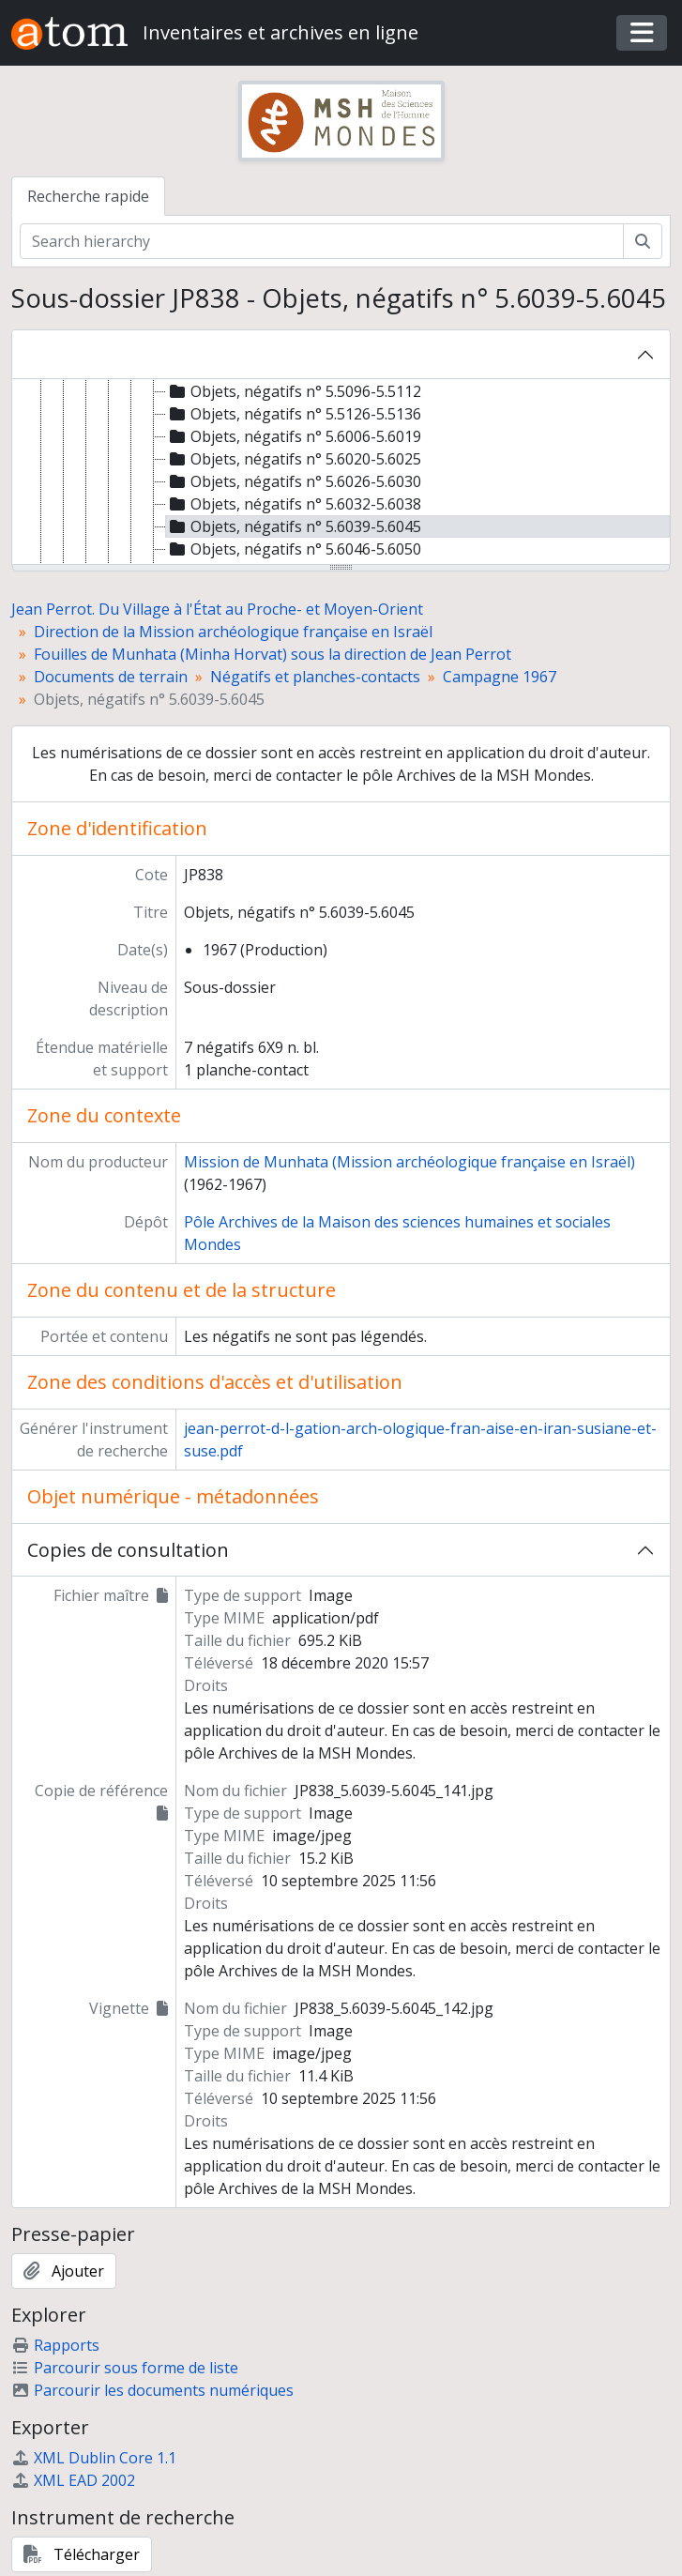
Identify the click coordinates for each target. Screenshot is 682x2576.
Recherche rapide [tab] (88, 196)
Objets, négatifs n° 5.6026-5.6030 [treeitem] (293, 481)
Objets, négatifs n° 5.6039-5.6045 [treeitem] (293, 526)
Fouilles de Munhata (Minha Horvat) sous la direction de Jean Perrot (272, 654)
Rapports (55, 2345)
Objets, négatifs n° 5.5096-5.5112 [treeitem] (293, 391)
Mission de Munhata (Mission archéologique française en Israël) (409, 1161)
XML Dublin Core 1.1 (93, 2457)
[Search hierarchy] (322, 241)
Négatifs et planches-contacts (315, 676)
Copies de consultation (128, 1549)
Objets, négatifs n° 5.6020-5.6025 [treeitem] (293, 459)
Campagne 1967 (499, 676)
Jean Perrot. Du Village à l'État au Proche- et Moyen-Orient (217, 609)
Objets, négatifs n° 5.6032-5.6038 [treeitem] (293, 504)
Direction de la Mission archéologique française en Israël (233, 631)
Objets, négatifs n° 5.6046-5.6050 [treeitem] (293, 549)
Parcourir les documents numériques (152, 2390)
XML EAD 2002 (73, 2480)
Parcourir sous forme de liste (124, 2367)
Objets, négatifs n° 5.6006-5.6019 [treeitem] (293, 436)
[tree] (341, 473)
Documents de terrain (111, 676)
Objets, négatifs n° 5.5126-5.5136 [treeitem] (293, 414)
